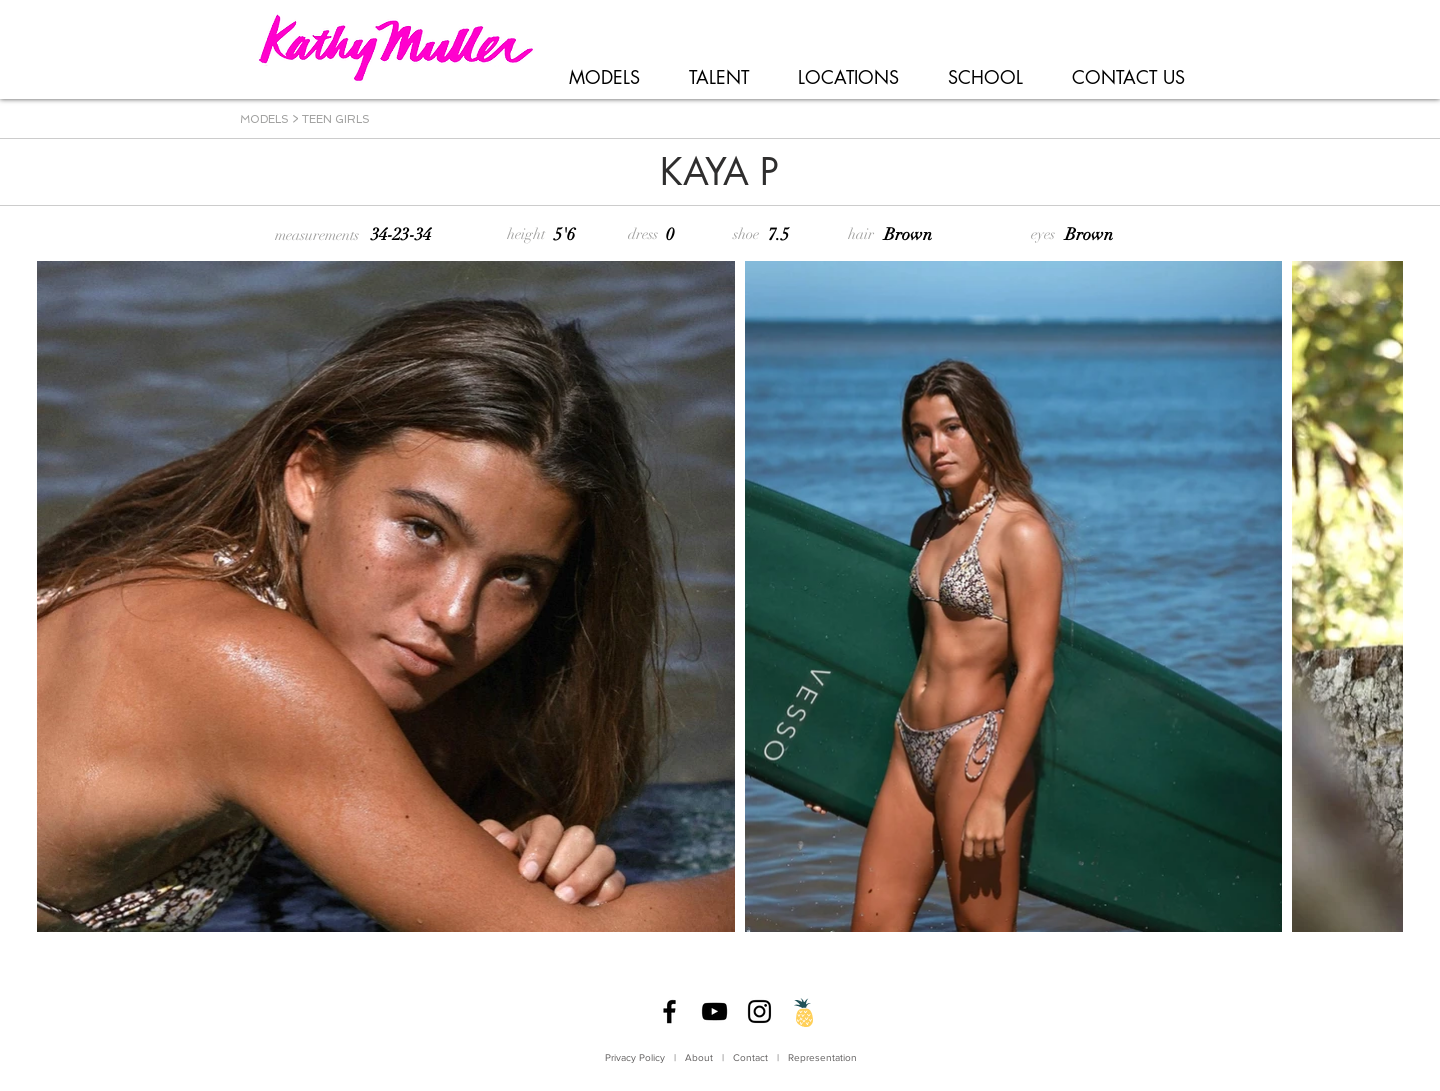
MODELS (264, 119)
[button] (604, 78)
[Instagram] (759, 1011)
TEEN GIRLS (336, 119)
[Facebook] (669, 1011)
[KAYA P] (719, 173)
